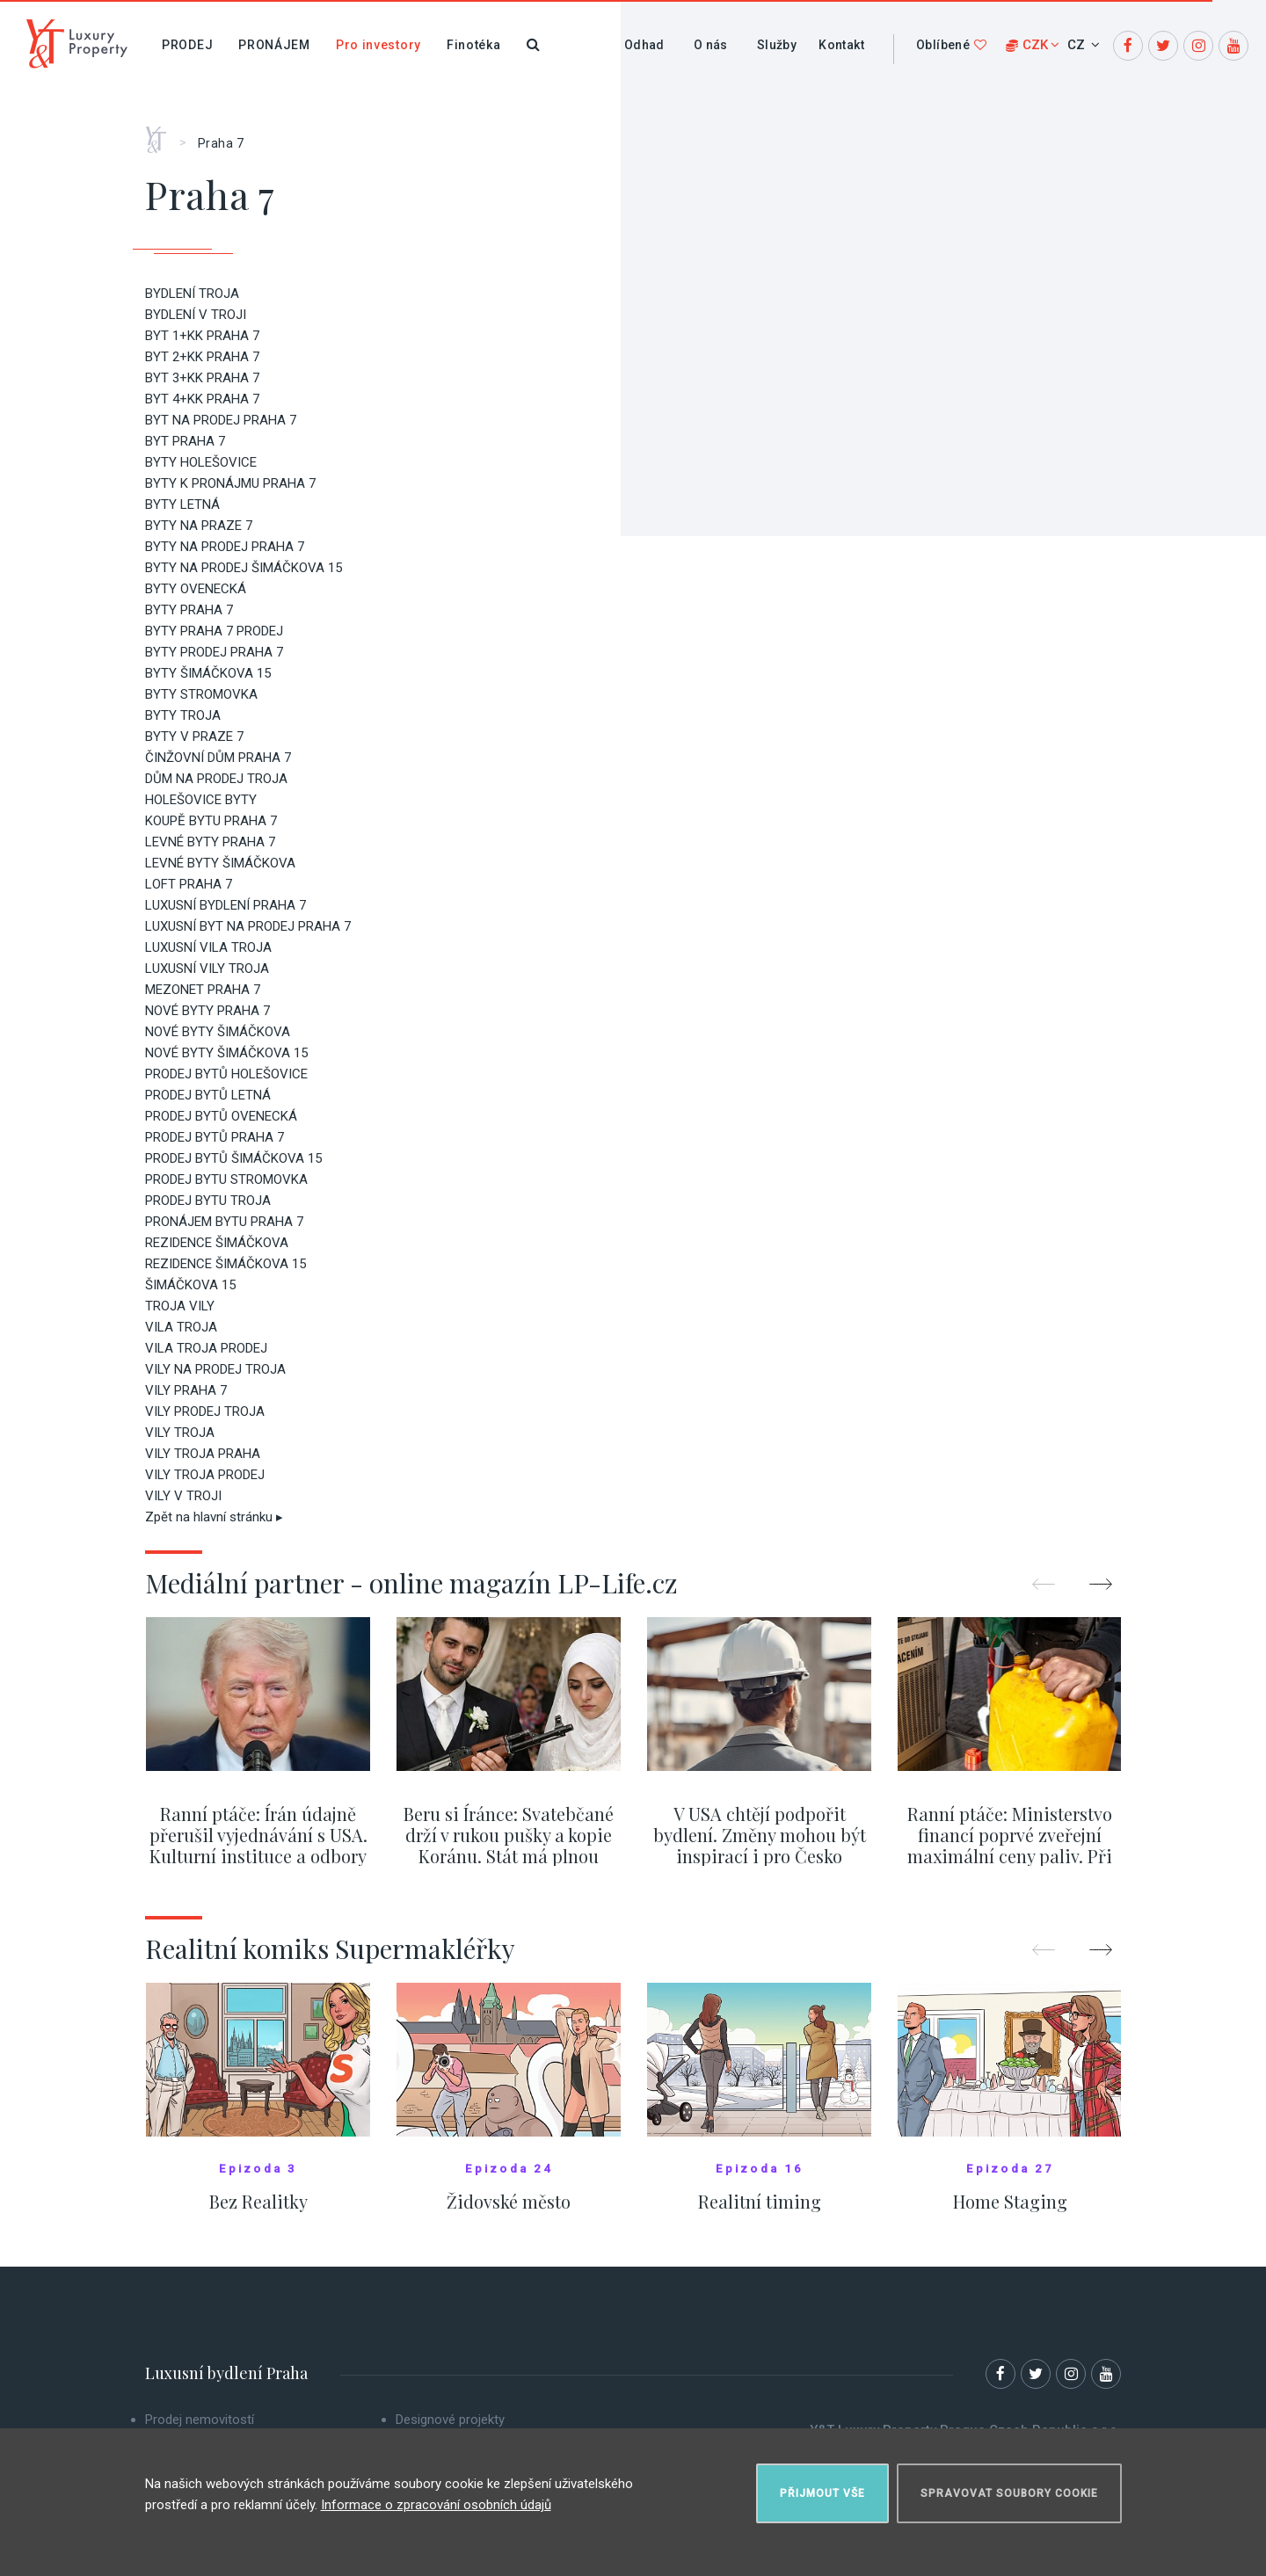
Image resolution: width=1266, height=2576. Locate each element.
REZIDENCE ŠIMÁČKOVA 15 (225, 1264)
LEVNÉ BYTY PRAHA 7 (210, 842)
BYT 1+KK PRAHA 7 (202, 336)
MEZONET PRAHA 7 (202, 990)
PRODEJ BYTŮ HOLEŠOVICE (226, 1074)
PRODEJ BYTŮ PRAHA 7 (214, 1137)
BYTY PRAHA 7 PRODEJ (214, 631)
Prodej (187, 45)
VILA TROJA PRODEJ (206, 1348)
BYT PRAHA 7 (185, 441)
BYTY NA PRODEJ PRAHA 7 (224, 547)
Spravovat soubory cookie (1009, 2493)
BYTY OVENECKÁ (195, 589)
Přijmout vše (822, 2493)
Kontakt (841, 45)
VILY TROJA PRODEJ (205, 1475)
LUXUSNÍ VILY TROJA (207, 968)
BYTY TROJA (183, 715)
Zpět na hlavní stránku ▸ (214, 1517)
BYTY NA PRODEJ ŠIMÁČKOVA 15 (243, 568)
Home (162, 134)
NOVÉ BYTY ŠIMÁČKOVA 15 (226, 1053)
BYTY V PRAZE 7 (194, 736)
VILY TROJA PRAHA (202, 1454)
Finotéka (474, 45)
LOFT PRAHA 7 (188, 884)
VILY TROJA (180, 1432)
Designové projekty (450, 2419)
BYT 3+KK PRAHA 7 (202, 378)
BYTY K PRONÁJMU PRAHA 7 (230, 483)
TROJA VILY (180, 1306)
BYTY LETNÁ (182, 504)
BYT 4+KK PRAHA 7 (202, 399)
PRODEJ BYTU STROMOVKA (226, 1179)
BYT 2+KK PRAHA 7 (202, 357)
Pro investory (378, 45)
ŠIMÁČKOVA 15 (190, 1285)
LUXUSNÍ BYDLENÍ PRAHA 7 (225, 905)
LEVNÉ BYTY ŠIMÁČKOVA (220, 863)
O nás (711, 45)
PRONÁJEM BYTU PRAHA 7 (224, 1222)
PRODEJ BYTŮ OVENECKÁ (221, 1116)
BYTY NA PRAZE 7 (198, 525)
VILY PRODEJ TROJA (205, 1411)
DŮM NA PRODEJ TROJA (216, 779)
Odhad (644, 45)
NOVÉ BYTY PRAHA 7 (207, 1011)
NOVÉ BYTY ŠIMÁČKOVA (217, 1032)
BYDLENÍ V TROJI (195, 315)
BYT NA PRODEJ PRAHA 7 (220, 420)
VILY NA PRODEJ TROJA (215, 1369)
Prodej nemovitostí (199, 2419)
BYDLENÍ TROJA (192, 293)
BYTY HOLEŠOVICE (201, 462)
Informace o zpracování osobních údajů (436, 2505)
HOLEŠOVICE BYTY (201, 800)
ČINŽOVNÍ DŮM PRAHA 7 (218, 758)
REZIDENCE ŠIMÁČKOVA (216, 1243)
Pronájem (274, 45)
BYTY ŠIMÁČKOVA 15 (208, 673)
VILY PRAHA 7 (186, 1390)
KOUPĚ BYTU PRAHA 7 (211, 821)
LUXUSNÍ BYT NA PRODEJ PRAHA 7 (248, 926)
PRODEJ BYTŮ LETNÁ (208, 1095)
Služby (777, 45)
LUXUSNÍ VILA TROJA (208, 947)
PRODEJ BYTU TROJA (208, 1200)
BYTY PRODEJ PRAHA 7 (214, 652)
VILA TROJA (181, 1327)
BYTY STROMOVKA (201, 694)
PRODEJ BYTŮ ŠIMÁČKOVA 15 (233, 1158)
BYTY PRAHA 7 (189, 610)
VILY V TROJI (183, 1496)
